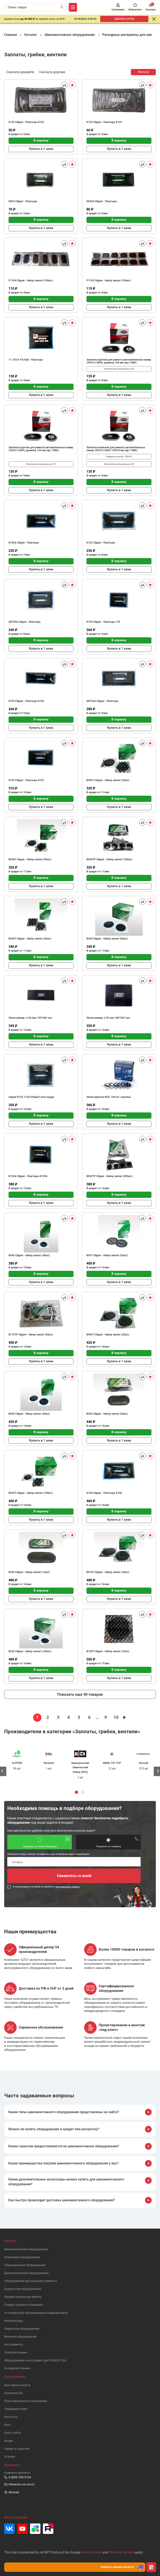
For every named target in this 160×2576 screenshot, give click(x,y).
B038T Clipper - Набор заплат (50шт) (30, 859)
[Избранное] (135, 7)
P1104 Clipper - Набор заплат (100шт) (31, 280)
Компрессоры (13, 2320)
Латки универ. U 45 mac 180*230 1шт (108, 1017)
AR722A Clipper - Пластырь (102, 701)
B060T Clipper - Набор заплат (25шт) (107, 1334)
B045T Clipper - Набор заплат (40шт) (30, 938)
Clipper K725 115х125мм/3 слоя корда (31, 1097)
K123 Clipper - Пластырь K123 (104, 122)
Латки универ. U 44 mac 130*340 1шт (30, 1017)
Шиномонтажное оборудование (26, 2249)
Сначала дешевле (20, 71)
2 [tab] (82, 1792)
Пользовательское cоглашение (25, 2401)
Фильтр (143, 72)
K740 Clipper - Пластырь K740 (104, 1493)
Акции (8, 2440)
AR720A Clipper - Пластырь (25, 621)
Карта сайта (12, 2432)
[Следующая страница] (124, 1718)
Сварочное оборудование (21, 2328)
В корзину (41, 140)
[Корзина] (151, 7)
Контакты (11, 2416)
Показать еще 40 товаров (80, 1694)
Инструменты (13, 2344)
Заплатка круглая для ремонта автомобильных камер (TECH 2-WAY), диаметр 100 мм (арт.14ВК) (118, 361)
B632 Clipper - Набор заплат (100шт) (30, 1651)
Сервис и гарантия (17, 2448)
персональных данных (67, 1886)
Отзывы (9, 2456)
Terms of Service (121, 2552)
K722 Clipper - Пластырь (100, 542)
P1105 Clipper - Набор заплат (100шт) (108, 280)
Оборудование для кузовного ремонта (30, 2281)
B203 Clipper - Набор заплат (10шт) (29, 1572)
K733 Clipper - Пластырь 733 (103, 621)
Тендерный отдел (16, 2409)
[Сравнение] (117, 7)
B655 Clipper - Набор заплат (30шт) (29, 1413)
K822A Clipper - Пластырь (101, 201)
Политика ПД (13, 2393)
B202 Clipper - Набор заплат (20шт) (107, 1413)
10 (116, 1717)
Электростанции (15, 2352)
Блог (7, 2424)
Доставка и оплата (17, 2385)
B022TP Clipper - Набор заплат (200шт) (109, 1176)
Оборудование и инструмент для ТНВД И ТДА (35, 2360)
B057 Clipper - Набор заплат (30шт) (107, 1255)
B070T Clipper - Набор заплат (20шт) (107, 1572)
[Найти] (63, 7)
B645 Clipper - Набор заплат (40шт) (29, 1255)
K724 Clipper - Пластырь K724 (26, 701)
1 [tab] (76, 1792)
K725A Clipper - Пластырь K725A (28, 1176)
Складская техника (17, 2368)
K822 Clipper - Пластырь (23, 201)
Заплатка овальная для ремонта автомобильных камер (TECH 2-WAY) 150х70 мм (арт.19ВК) (115, 449)
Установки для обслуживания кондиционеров (36, 2312)
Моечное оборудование (20, 2336)
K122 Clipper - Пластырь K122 (26, 122)
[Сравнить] (64, 85)
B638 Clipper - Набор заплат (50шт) (107, 938)
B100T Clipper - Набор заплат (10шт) (107, 1651)
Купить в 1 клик (41, 149)
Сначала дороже (52, 71)
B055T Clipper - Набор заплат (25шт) (107, 780)
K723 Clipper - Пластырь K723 (26, 780)
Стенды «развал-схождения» (24, 2304)
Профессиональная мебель (23, 2296)
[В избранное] (72, 85)
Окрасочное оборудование (22, 2288)
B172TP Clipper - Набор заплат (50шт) (31, 1334)
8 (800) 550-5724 (17, 2477)
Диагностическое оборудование (26, 2273)
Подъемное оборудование (22, 2257)
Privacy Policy (91, 2552)
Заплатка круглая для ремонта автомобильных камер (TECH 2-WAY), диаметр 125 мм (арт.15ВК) (41, 449)
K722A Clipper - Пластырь (24, 542)
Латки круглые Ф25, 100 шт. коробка (108, 1097)
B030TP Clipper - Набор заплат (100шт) (109, 859)
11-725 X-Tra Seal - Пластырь (26, 359)
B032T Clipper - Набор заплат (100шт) (31, 1493)
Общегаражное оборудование (24, 2265)
